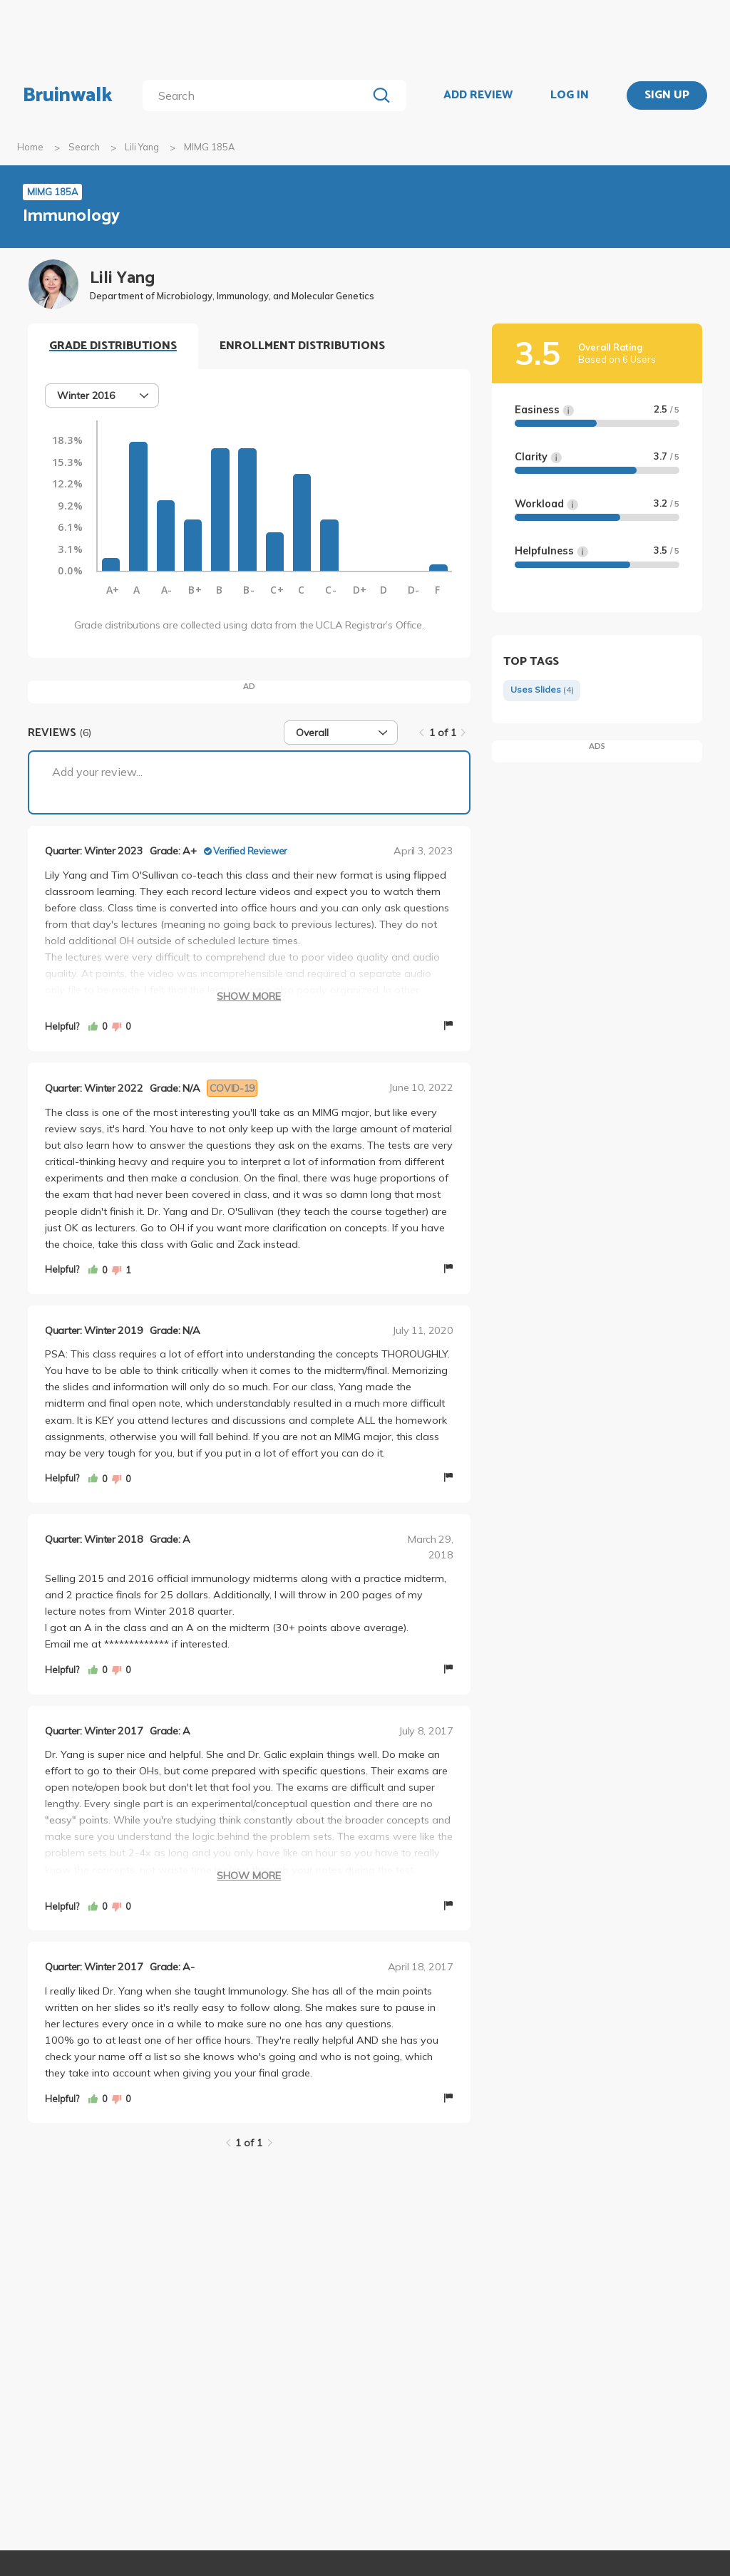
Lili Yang (142, 146)
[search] (257, 95)
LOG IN (569, 95)
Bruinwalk (68, 95)
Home (30, 146)
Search (84, 146)
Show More (249, 996)
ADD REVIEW (478, 95)
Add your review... (97, 772)
